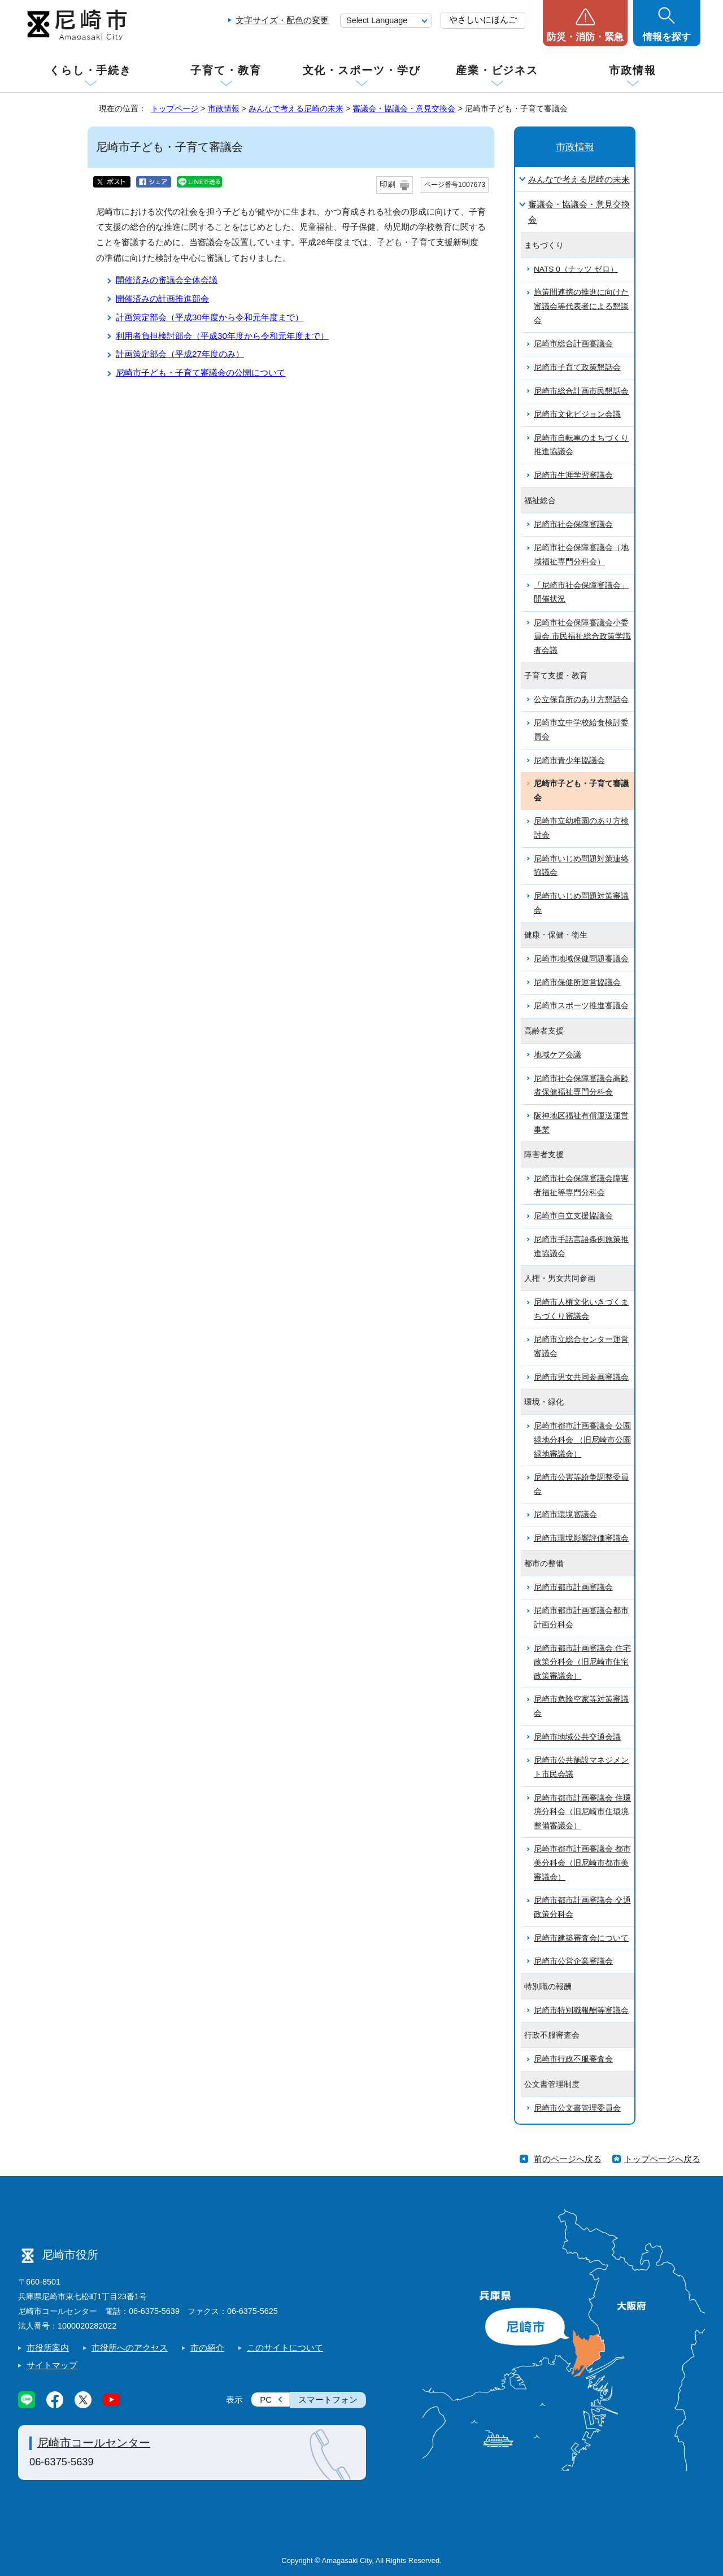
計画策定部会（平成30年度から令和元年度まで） (209, 317)
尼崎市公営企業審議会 (573, 1961)
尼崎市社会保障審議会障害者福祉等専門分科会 (581, 1185)
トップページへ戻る (662, 2159)
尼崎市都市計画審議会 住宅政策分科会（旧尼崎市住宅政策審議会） (582, 1662)
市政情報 (632, 70)
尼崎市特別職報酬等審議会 (581, 2010)
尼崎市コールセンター (93, 2442)
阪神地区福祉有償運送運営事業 (581, 1123)
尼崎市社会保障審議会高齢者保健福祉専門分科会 (581, 1085)
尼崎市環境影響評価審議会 (581, 1538)
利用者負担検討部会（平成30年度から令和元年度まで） (222, 336)
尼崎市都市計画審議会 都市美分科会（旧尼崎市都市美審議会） (582, 1863)
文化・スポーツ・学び (362, 70)
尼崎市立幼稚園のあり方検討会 (581, 828)
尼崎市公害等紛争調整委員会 (581, 1484)
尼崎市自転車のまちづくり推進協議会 (581, 445)
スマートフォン (328, 2399)
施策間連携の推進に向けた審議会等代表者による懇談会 (581, 306)
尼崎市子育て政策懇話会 (577, 367)
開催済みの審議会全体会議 (166, 280)
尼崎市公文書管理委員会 (577, 2108)
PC (266, 2399)
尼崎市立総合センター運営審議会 (581, 1346)
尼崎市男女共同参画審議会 (581, 1377)
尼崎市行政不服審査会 (573, 2059)
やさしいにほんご (483, 19)
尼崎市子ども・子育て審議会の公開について (200, 372)
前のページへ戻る (568, 2159)
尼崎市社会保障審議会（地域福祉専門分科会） (581, 554)
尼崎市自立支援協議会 (573, 1215)
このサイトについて (285, 2347)
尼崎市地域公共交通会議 (577, 1737)
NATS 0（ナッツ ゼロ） (576, 269)
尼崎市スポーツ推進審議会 (581, 1005)
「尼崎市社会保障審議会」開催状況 (581, 592)
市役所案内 (48, 2347)
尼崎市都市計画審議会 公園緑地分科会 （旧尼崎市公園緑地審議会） (582, 1440)
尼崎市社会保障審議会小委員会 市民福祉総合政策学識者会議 (582, 636)
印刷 (387, 184)
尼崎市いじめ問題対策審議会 (581, 903)
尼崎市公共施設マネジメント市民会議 (581, 1767)
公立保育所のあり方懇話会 (581, 699)
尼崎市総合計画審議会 (573, 343)
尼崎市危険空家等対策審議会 (581, 1706)
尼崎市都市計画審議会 (573, 1587)
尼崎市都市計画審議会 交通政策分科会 (582, 1907)
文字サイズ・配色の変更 (282, 20)
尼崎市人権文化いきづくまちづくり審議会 (581, 1309)
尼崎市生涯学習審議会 (573, 475)
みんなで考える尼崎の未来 (296, 108)
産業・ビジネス (497, 70)
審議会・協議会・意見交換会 (403, 108)
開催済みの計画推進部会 (162, 298)
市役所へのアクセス (130, 2347)
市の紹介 (207, 2347)
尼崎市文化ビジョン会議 (577, 414)
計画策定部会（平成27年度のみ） (180, 354)
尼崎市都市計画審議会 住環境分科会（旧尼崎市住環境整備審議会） (582, 1812)
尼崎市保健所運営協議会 (577, 982)
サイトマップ (52, 2365)
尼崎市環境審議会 (565, 1514)
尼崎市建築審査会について (581, 1938)
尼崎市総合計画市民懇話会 (581, 391)
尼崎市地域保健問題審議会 (581, 958)
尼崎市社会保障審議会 (573, 524)
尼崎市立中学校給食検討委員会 (581, 729)
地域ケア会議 (557, 1055)
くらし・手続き (90, 70)
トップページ (174, 108)
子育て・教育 (225, 70)
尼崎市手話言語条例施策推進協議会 (581, 1246)
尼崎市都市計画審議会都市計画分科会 (581, 1617)
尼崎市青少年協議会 (569, 760)
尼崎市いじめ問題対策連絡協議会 (581, 866)
